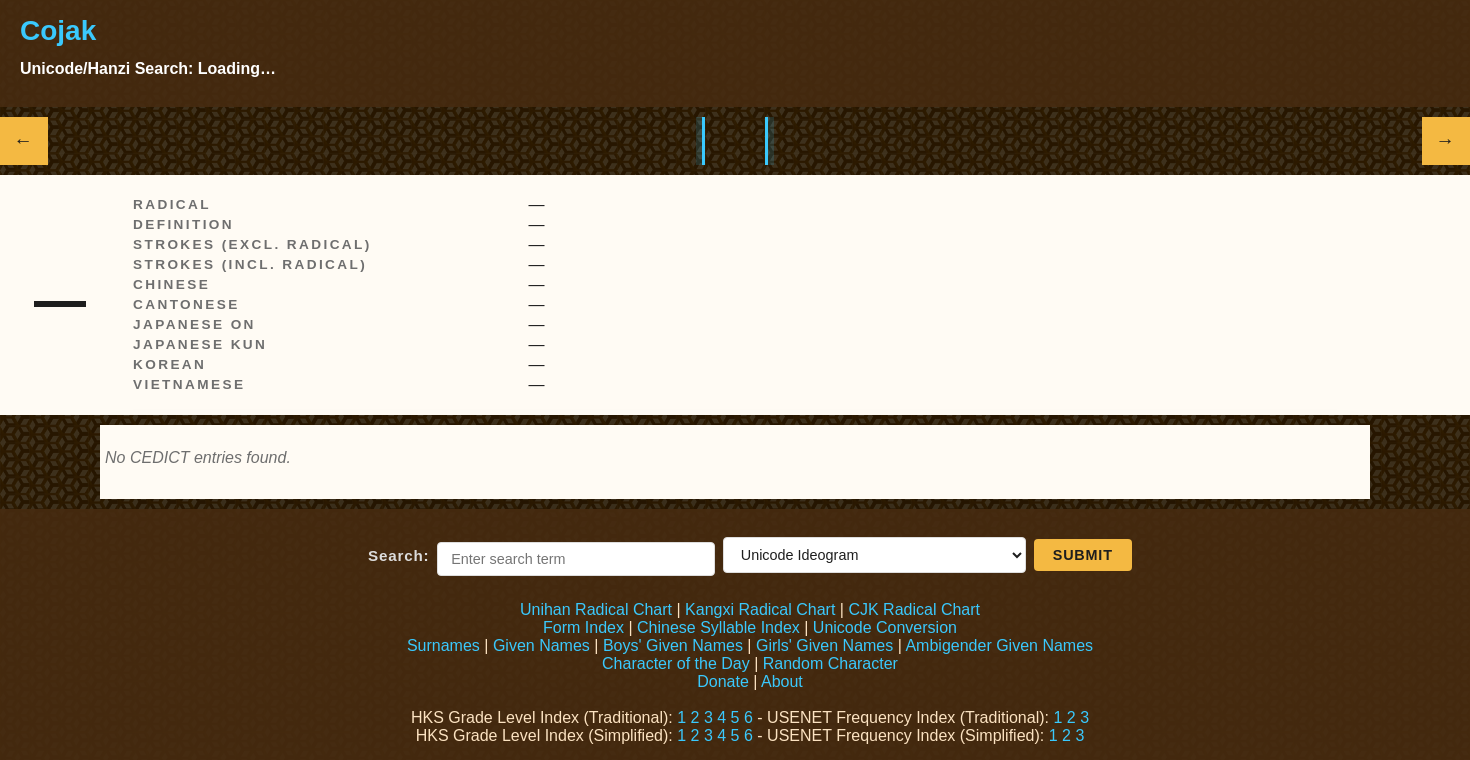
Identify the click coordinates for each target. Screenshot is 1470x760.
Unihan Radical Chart (596, 609)
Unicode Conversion (885, 627)
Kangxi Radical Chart (760, 609)
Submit (1083, 555)
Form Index (583, 627)
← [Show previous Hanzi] (24, 140)
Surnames (443, 645)
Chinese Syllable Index (718, 627)
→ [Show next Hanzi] (1446, 140)
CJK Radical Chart (914, 609)
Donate (723, 681)
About (782, 681)
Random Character (830, 663)
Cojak (58, 30)
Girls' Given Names (824, 645)
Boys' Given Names (673, 645)
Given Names (541, 645)
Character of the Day (676, 663)
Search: (398, 555)
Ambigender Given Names (999, 645)
